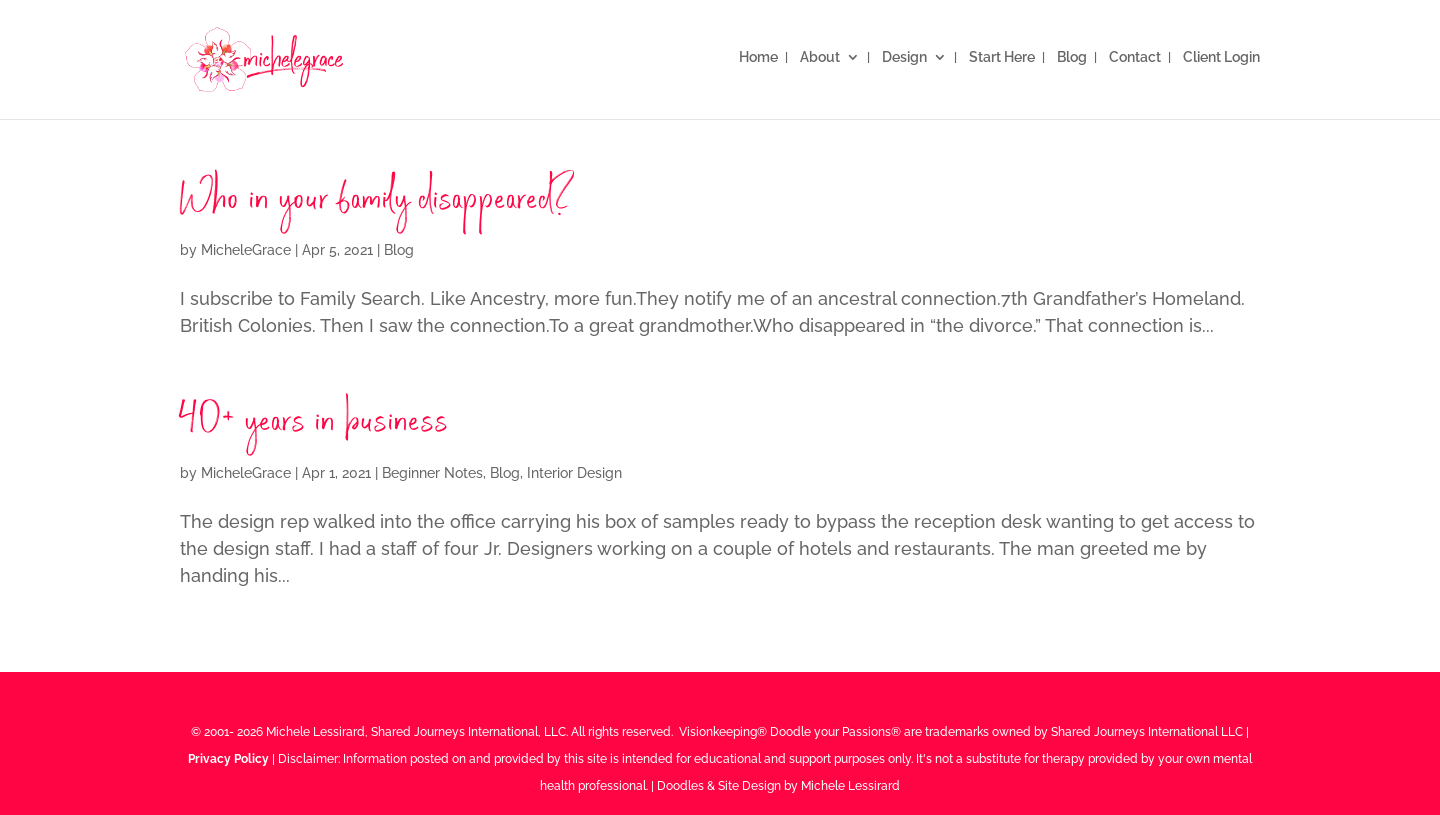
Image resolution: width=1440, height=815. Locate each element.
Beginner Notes (432, 473)
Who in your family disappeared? (378, 201)
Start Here (1002, 57)
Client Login (1221, 57)
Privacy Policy (228, 759)
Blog (1072, 57)
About (820, 57)
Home (758, 57)
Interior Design (574, 473)
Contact (1135, 57)
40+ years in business (315, 423)
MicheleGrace (246, 250)
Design (904, 57)
